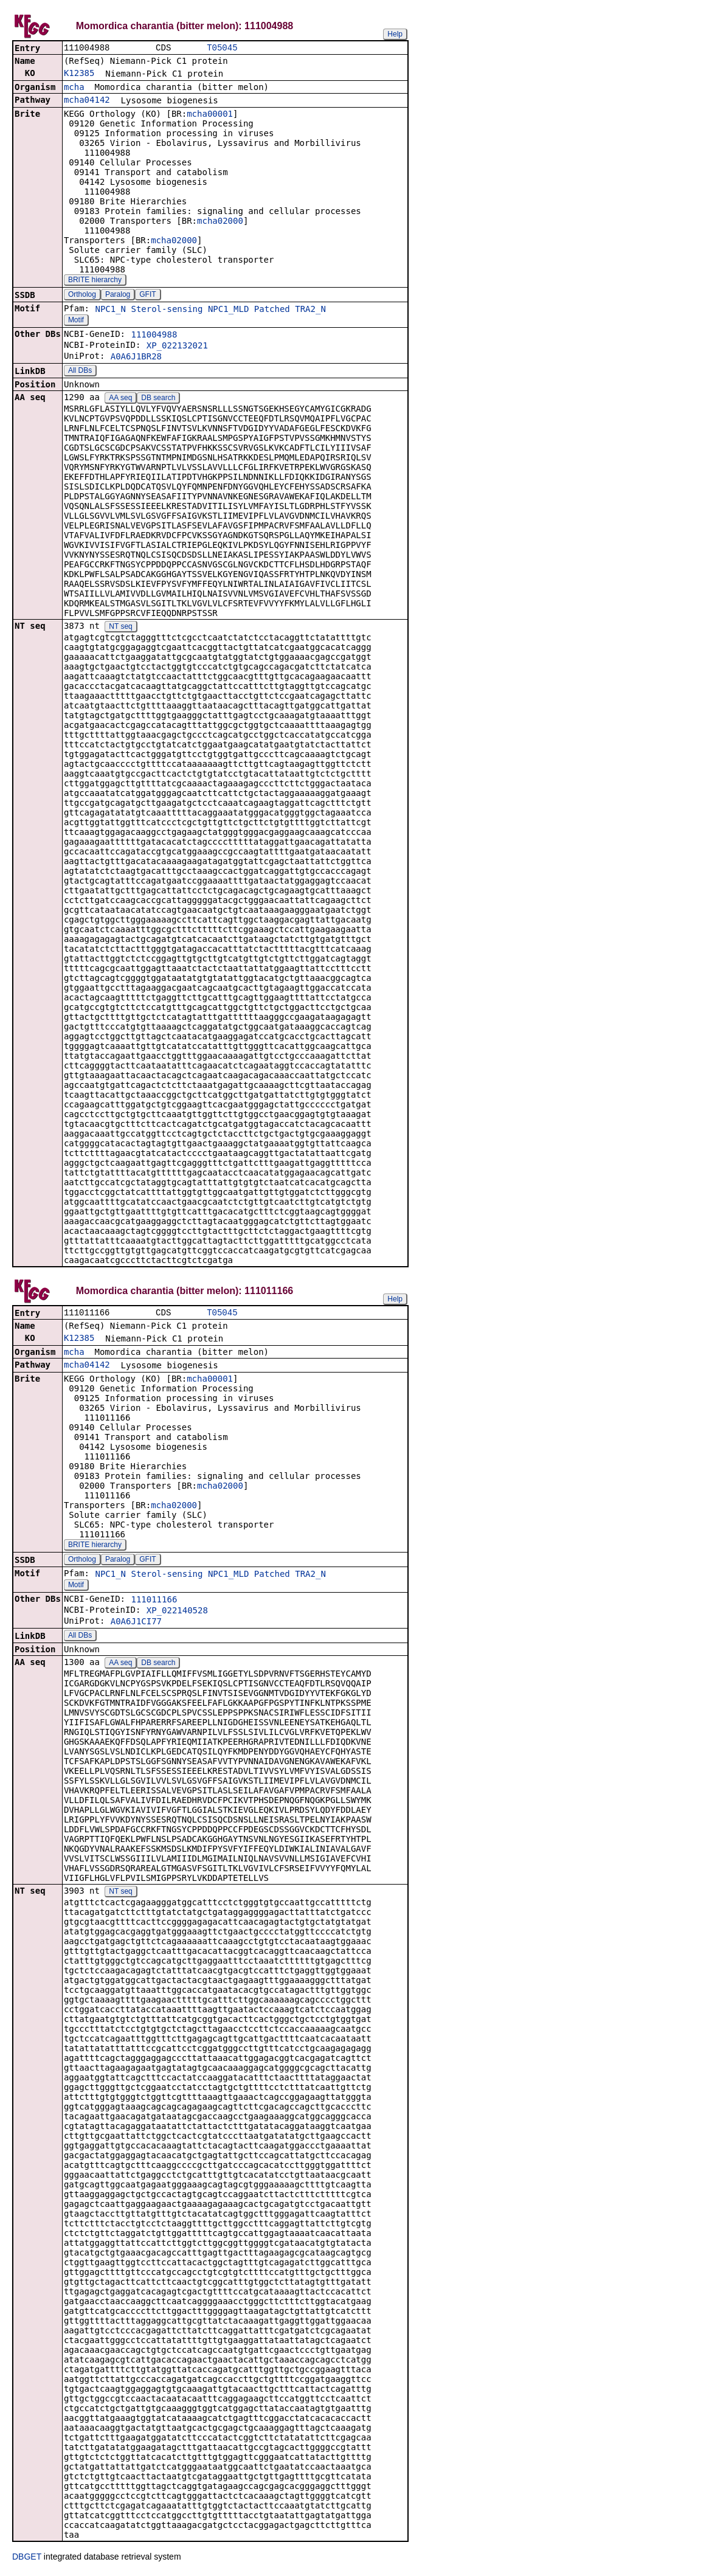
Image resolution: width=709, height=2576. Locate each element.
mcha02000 (220, 222)
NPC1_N (110, 310)
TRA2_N (310, 310)
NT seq (120, 627)
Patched (272, 310)
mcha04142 (87, 101)
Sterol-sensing (166, 310)
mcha (74, 88)
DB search (158, 399)
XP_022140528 (177, 1613)
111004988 (154, 336)
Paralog (117, 295)
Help (395, 34)
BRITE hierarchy (95, 281)
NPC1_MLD (228, 310)
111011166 (154, 1602)
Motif (76, 321)
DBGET (26, 2559)
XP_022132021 (177, 346)
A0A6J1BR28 (136, 357)
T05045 (222, 48)
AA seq (120, 399)
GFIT (147, 295)
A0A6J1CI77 (136, 1624)
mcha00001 (210, 115)
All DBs (80, 371)
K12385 (79, 74)
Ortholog (82, 295)
